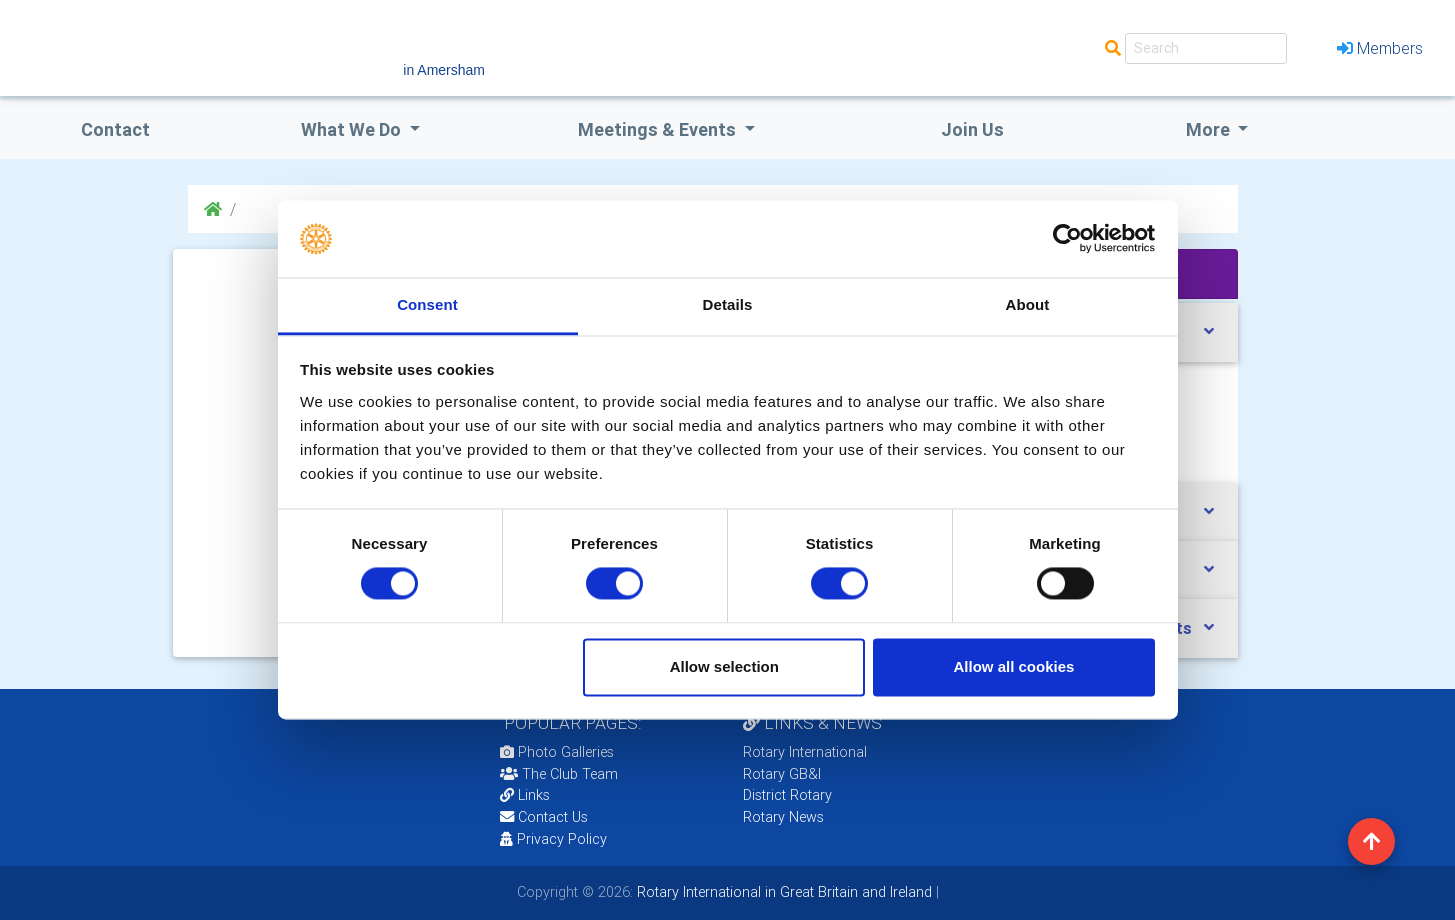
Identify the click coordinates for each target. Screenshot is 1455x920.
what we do (353, 129)
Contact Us (544, 817)
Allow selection (724, 666)
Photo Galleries (557, 752)
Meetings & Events (659, 129)
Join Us (972, 129)
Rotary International (805, 752)
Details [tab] (728, 304)
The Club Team (559, 774)
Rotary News (783, 817)
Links (525, 795)
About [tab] (1028, 304)
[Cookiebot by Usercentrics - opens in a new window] (1067, 239)
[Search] (1206, 48)
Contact (115, 129)
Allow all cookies (1013, 666)
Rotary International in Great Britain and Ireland (782, 892)
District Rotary (787, 795)
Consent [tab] (427, 304)
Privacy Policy (553, 839)
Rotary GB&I (782, 774)
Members (1380, 48)
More (1210, 129)
